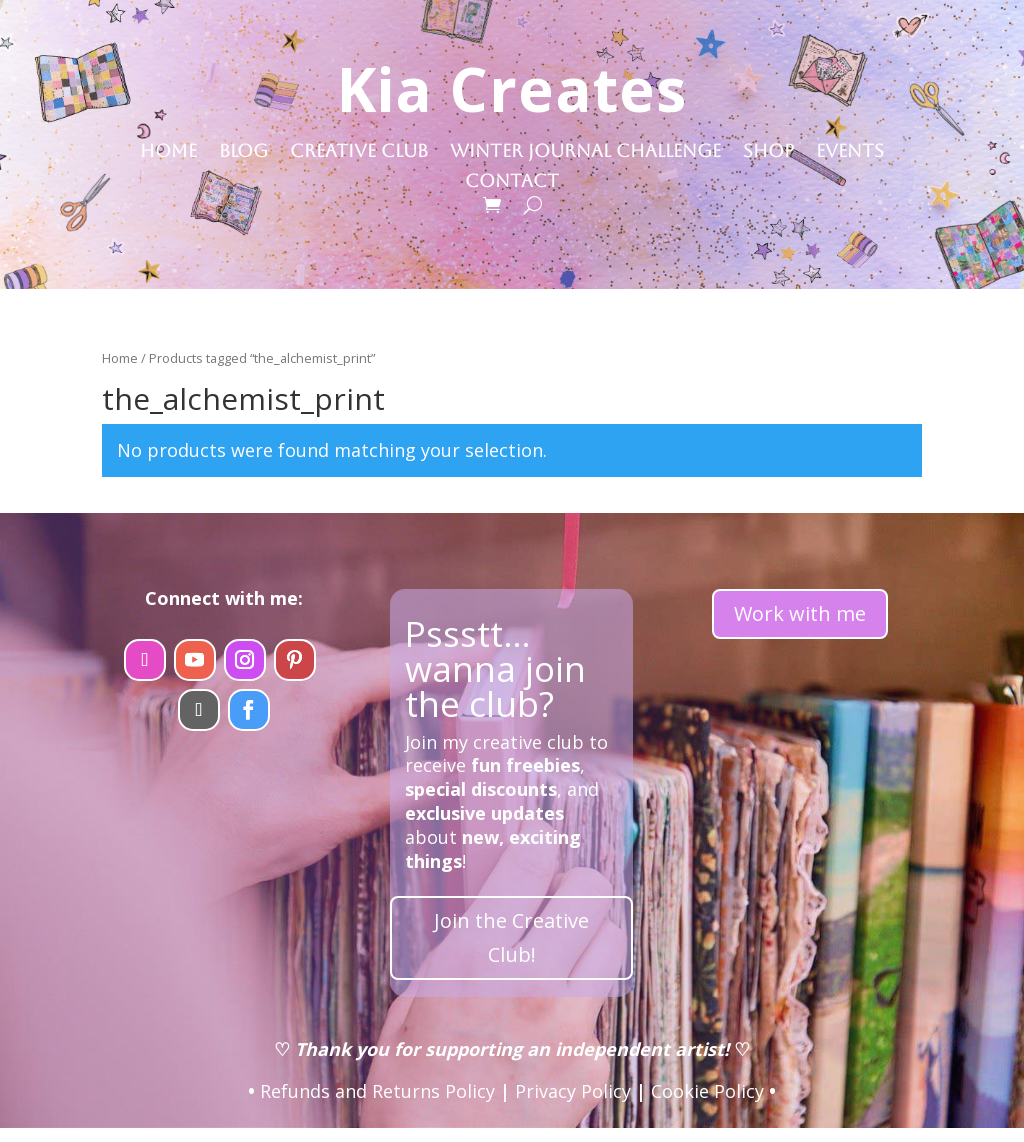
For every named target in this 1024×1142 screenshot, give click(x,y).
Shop (768, 152)
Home (168, 152)
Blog (243, 152)
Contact (512, 182)
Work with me (800, 613)
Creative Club (359, 152)
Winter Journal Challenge (585, 152)
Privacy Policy (573, 1091)
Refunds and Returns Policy (377, 1091)
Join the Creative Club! (511, 937)
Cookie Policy (707, 1091)
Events (850, 152)
